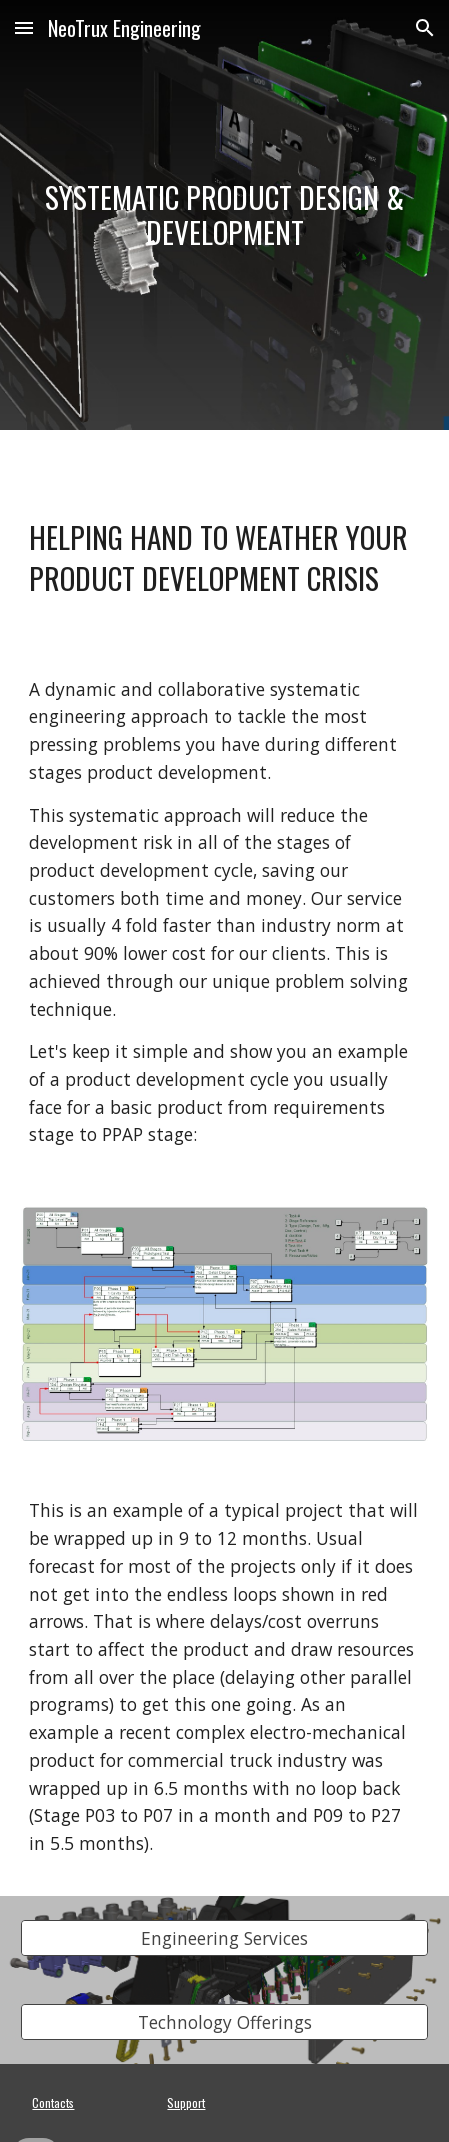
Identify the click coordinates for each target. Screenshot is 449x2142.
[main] (224, 214)
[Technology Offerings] (224, 2021)
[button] (24, 27)
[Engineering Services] (224, 1937)
